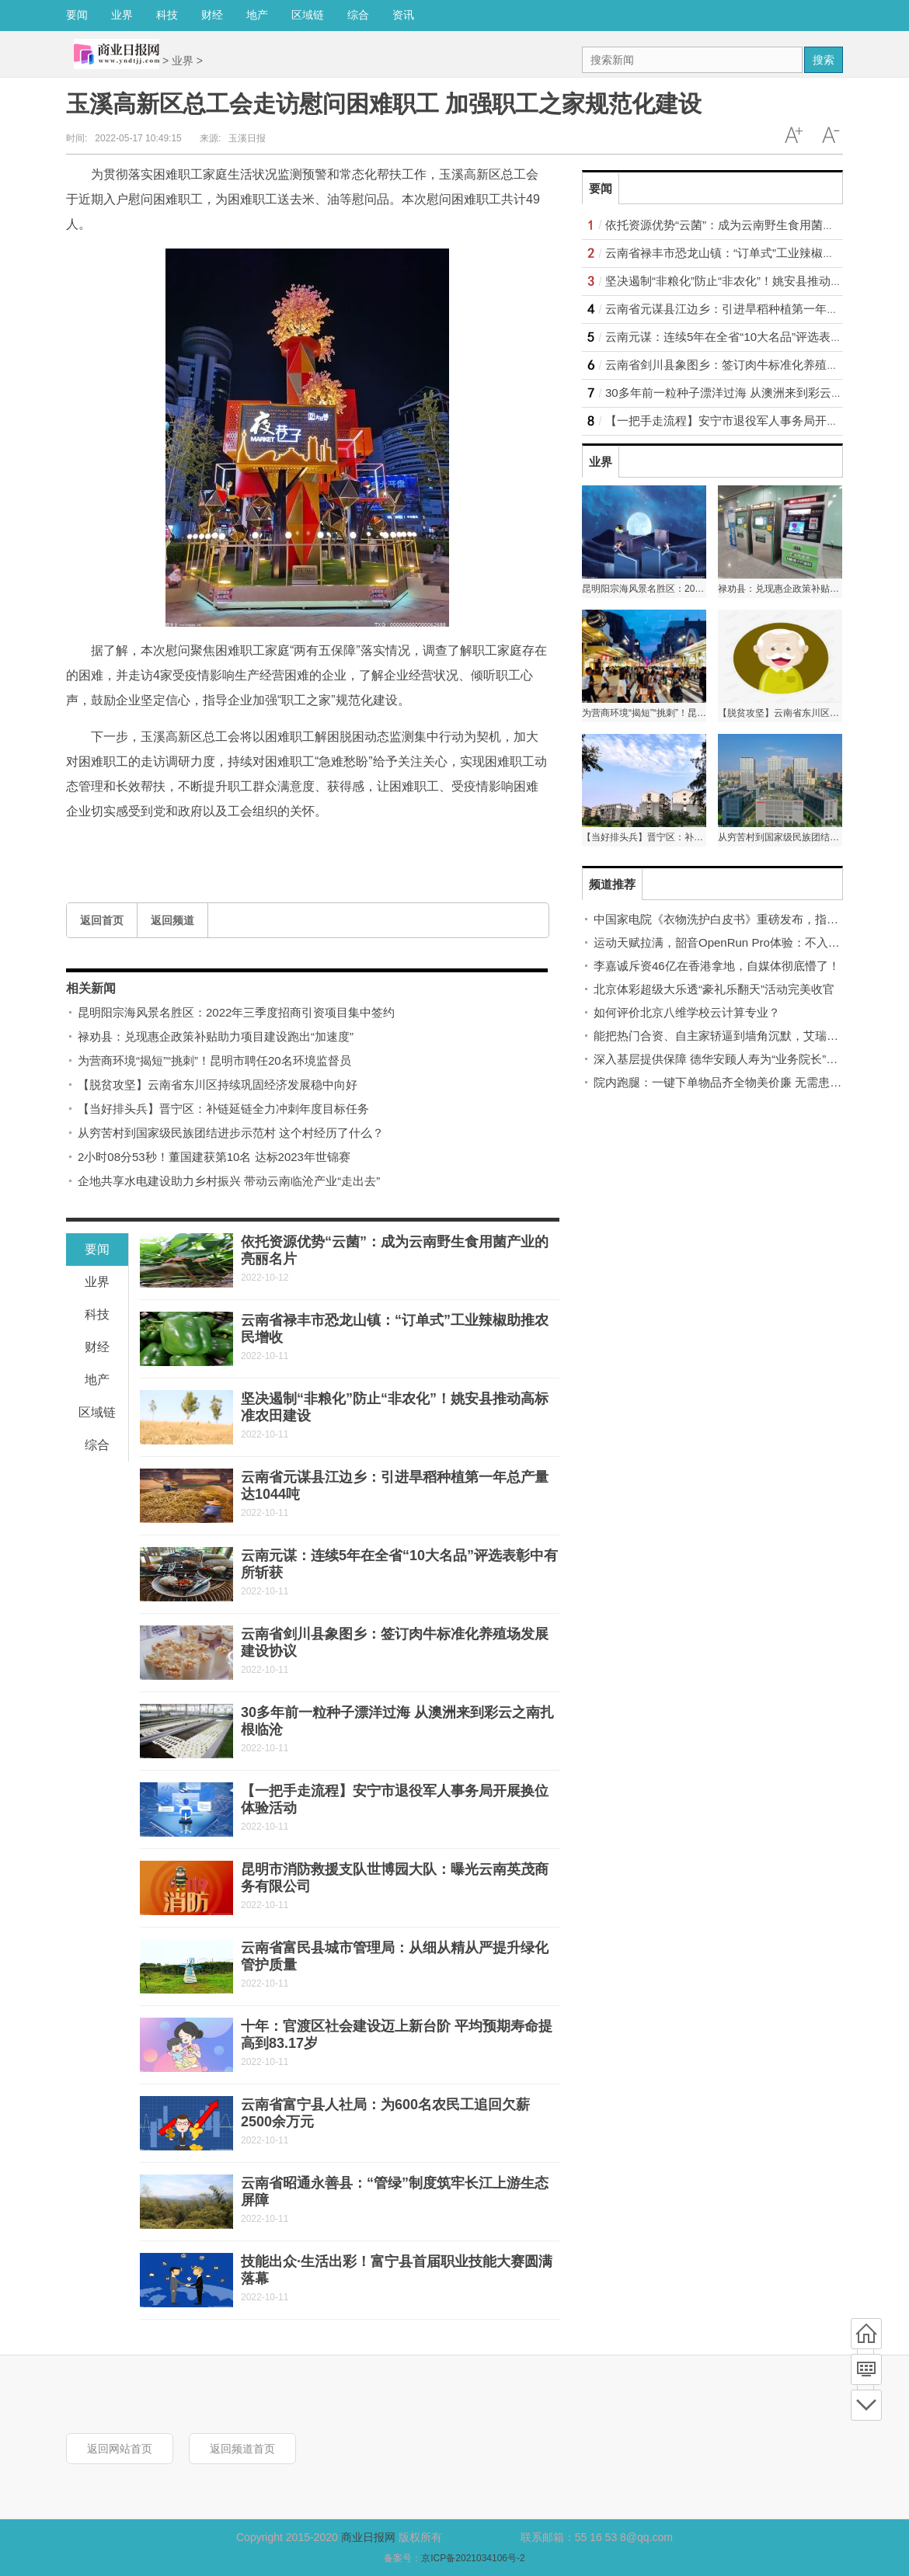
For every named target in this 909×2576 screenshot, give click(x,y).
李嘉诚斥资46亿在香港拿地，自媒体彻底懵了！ (717, 965)
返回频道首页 (242, 2448)
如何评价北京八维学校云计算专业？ (687, 1012)
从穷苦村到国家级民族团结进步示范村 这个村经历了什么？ (231, 1132)
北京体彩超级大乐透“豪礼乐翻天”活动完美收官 (714, 989)
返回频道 (172, 920)
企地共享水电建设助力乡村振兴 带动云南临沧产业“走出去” (229, 1180)
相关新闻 (91, 988)
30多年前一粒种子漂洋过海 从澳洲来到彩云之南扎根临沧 (753, 392)
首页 (866, 2333)
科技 (167, 14)
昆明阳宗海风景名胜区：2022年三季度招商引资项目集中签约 (236, 1012)
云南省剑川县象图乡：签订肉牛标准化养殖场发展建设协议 (756, 364)
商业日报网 (368, 2537)
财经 (212, 14)
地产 (257, 14)
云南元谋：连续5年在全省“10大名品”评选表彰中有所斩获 (752, 336)
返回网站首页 (119, 2448)
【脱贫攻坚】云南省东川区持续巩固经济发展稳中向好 (217, 1084)
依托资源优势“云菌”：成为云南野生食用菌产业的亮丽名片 (754, 224)
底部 (866, 2405)
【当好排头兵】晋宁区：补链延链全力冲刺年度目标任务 (223, 1108)
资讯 (403, 14)
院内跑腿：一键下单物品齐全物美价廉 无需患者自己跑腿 (741, 1082)
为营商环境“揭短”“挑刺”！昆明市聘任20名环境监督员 (214, 1060)
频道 (866, 2369)
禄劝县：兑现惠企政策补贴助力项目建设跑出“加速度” (216, 1036)
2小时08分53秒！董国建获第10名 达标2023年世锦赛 (214, 1156)
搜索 (823, 60)
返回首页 (102, 920)
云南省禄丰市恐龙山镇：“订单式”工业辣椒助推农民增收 (749, 252)
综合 (358, 14)
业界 (122, 14)
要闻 (77, 14)
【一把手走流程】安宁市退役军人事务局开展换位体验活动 (756, 420)
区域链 (307, 14)
